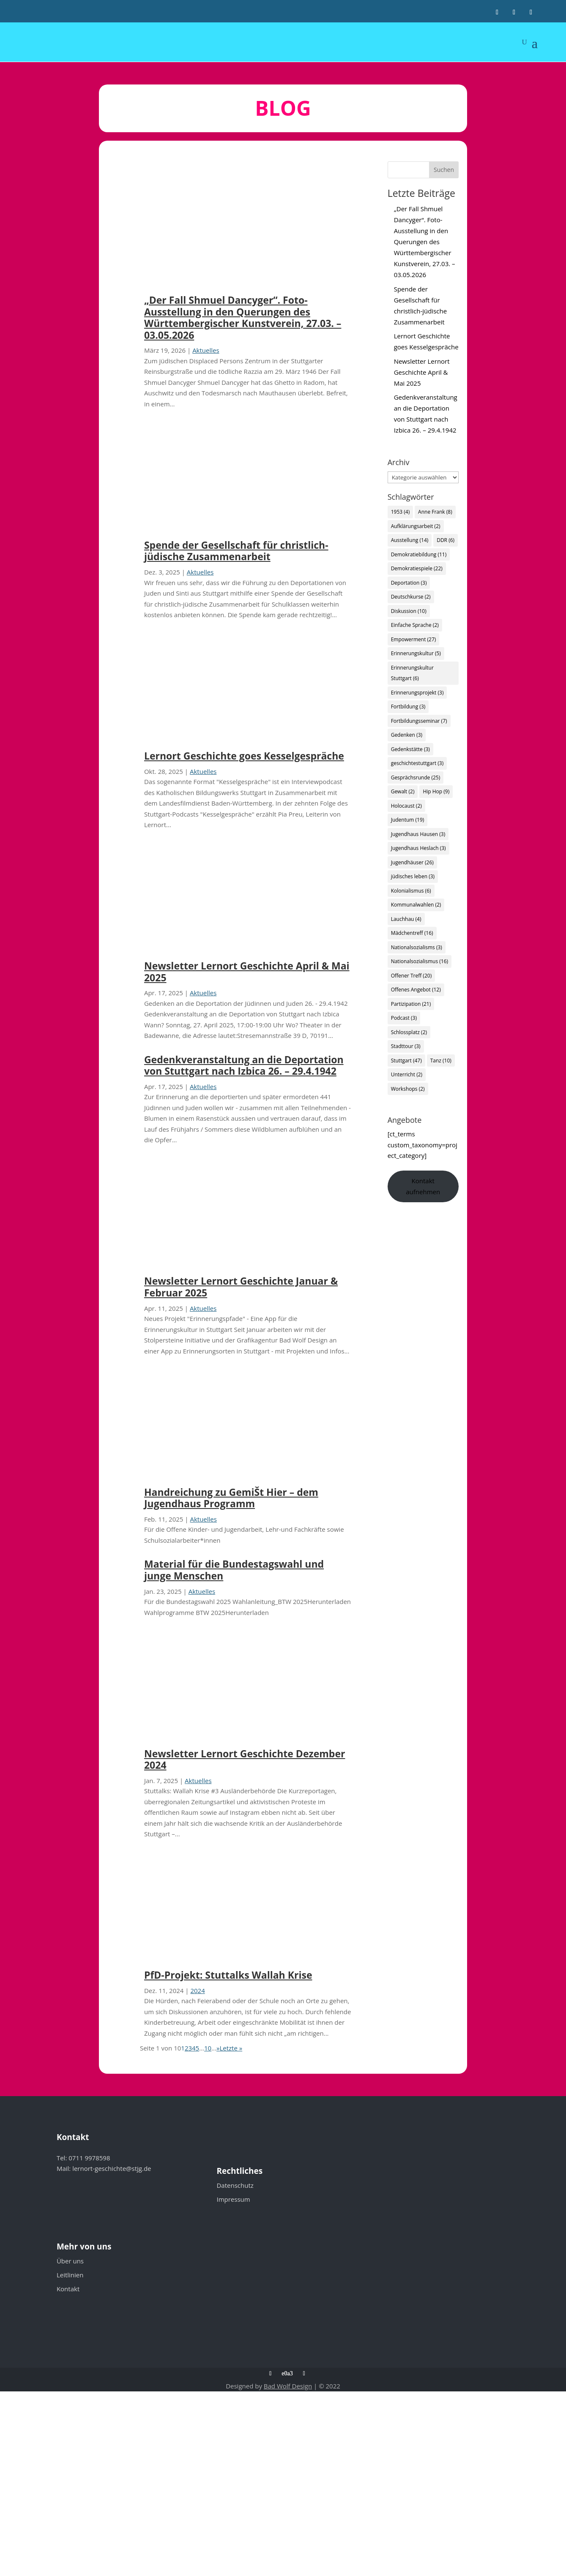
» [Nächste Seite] (217, 2048)
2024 (197, 1990)
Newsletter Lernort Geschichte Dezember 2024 (244, 1759)
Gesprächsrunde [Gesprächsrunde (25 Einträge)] (415, 777)
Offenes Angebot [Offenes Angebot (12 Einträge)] (416, 989)
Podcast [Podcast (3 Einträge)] (404, 1017)
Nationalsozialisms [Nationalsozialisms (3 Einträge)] (416, 947)
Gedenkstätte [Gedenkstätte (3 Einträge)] (410, 749)
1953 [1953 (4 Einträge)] (400, 511)
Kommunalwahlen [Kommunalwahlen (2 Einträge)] (416, 904)
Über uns (70, 2261)
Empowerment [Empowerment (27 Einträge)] (413, 639)
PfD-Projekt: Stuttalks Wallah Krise (228, 1975)
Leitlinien (70, 2275)
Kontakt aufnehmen (423, 1186)
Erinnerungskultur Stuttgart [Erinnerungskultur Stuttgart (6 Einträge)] (412, 673)
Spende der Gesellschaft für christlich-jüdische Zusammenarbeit (236, 551)
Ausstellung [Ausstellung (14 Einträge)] (410, 540)
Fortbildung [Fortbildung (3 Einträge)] (408, 706)
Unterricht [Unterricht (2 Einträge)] (406, 1074)
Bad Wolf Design (288, 2386)
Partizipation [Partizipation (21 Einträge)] (411, 1004)
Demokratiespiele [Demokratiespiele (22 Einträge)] (417, 568)
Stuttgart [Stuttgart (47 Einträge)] (406, 1060)
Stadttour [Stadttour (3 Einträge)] (406, 1046)
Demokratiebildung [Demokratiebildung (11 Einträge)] (419, 554)
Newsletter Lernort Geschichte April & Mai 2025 (247, 971)
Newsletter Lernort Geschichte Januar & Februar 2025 (241, 1286)
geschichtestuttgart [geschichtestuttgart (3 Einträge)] (417, 763)
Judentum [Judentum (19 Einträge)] (407, 819)
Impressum (233, 2199)
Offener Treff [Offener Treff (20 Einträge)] (411, 975)
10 (207, 2048)
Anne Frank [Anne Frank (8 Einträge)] (435, 511)
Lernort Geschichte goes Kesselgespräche (244, 755)
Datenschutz (234, 2185)
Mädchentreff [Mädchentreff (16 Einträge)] (412, 933)
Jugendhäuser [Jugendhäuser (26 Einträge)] (412, 862)
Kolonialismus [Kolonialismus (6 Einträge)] (411, 890)
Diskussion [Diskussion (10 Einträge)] (409, 611)
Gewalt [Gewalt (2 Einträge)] (403, 791)
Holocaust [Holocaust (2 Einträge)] (406, 805)
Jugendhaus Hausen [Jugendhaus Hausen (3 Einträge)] (418, 834)
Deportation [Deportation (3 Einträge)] (409, 582)
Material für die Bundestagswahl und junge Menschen (234, 1569)
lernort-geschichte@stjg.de (111, 2168)
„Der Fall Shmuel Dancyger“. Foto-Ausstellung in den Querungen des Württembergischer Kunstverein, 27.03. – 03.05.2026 (242, 317)
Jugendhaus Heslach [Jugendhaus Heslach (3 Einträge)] (418, 848)
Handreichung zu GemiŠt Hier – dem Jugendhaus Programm (231, 1498)
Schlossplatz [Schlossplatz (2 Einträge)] (409, 1032)
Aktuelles (205, 350)
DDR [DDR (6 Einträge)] (445, 540)
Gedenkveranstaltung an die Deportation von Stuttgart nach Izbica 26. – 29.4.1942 (244, 1065)
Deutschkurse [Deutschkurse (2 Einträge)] (411, 596)
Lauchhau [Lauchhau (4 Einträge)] (406, 919)
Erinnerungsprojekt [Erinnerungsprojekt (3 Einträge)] (417, 692)
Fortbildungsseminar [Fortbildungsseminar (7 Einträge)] (419, 720)
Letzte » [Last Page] (230, 2048)
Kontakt (68, 2289)
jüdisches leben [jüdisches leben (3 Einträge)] (413, 876)
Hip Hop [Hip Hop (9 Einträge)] (436, 791)
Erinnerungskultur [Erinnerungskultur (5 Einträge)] (416, 653)
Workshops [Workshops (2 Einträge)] (408, 1088)
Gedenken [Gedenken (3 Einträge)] (406, 734)
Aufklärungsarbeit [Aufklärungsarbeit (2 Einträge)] (415, 526)
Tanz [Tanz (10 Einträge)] (440, 1060)
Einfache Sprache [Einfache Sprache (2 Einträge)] (415, 625)
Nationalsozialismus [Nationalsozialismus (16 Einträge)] (419, 961)
